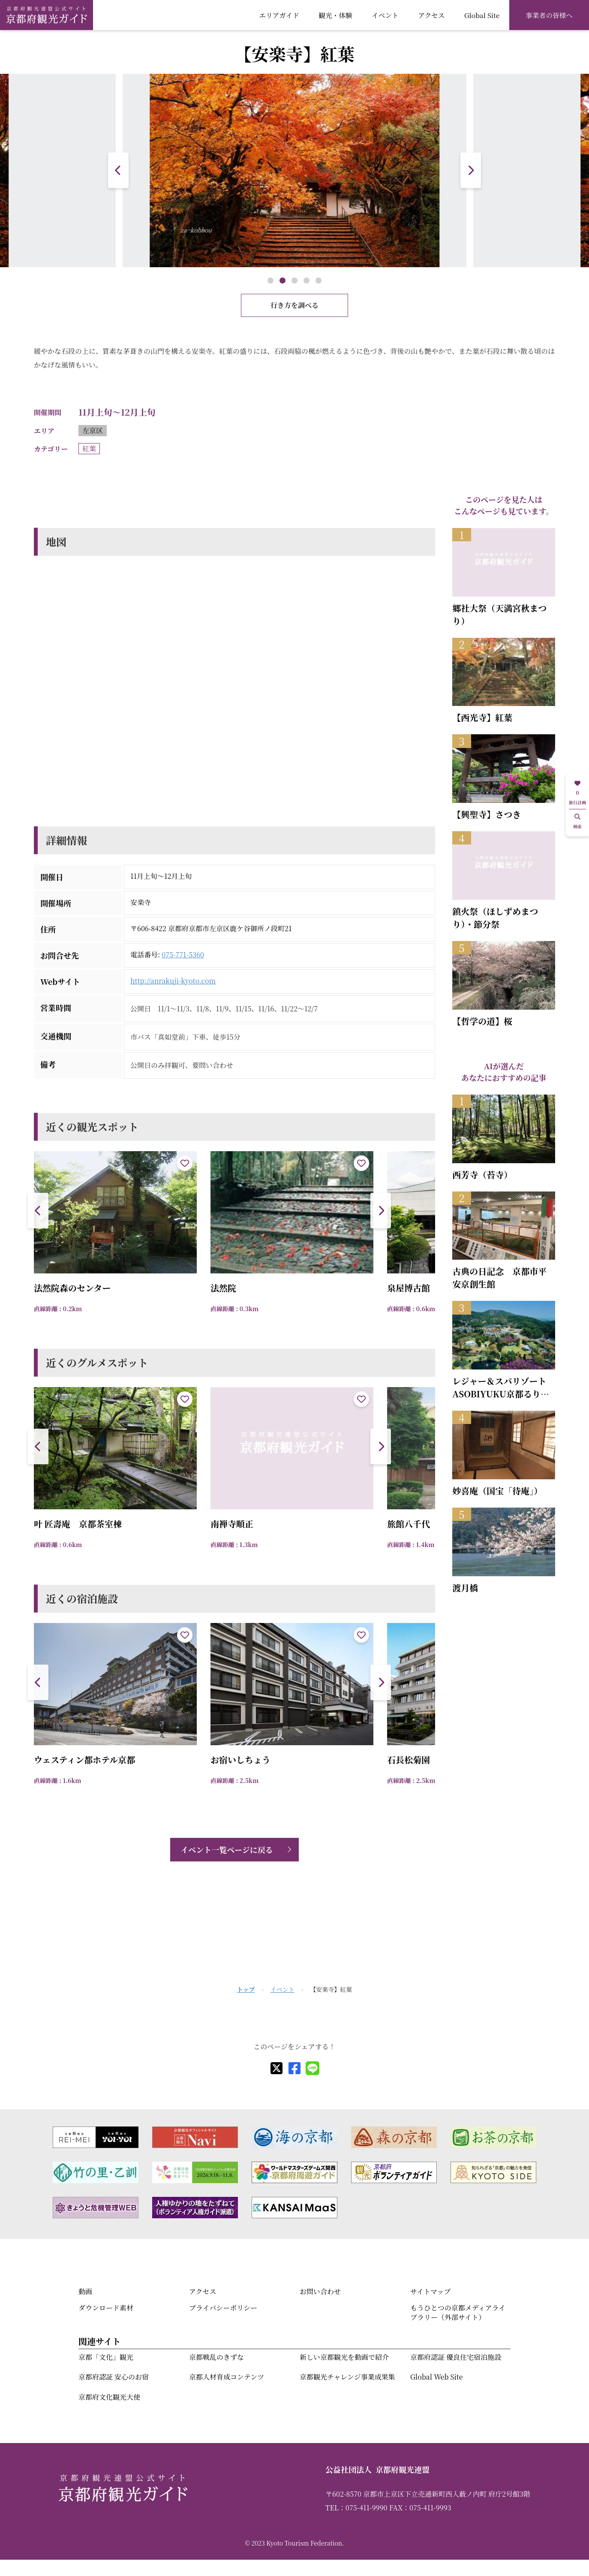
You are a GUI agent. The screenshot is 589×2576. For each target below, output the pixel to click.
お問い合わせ (320, 2291)
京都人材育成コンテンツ (226, 2377)
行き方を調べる (294, 305)
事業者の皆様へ (549, 15)
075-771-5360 (183, 954)
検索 (577, 822)
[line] (312, 2068)
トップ (246, 1989)
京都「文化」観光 (105, 2357)
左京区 (92, 430)
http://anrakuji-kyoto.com (173, 981)
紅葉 (89, 448)
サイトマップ (430, 2291)
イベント (385, 15)
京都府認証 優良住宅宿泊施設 (455, 2357)
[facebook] (294, 2068)
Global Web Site (436, 2377)
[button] (470, 170)
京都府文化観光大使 (109, 2397)
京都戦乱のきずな (216, 2357)
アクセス (431, 15)
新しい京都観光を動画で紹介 (344, 2357)
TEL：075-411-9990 (356, 2508)
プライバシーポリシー (223, 2308)
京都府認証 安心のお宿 (113, 2377)
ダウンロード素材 (105, 2308)
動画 (85, 2291)
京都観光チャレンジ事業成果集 (347, 2377)
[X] (276, 2068)
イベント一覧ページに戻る (226, 1849)
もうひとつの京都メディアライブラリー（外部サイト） (457, 2312)
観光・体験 (335, 15)
